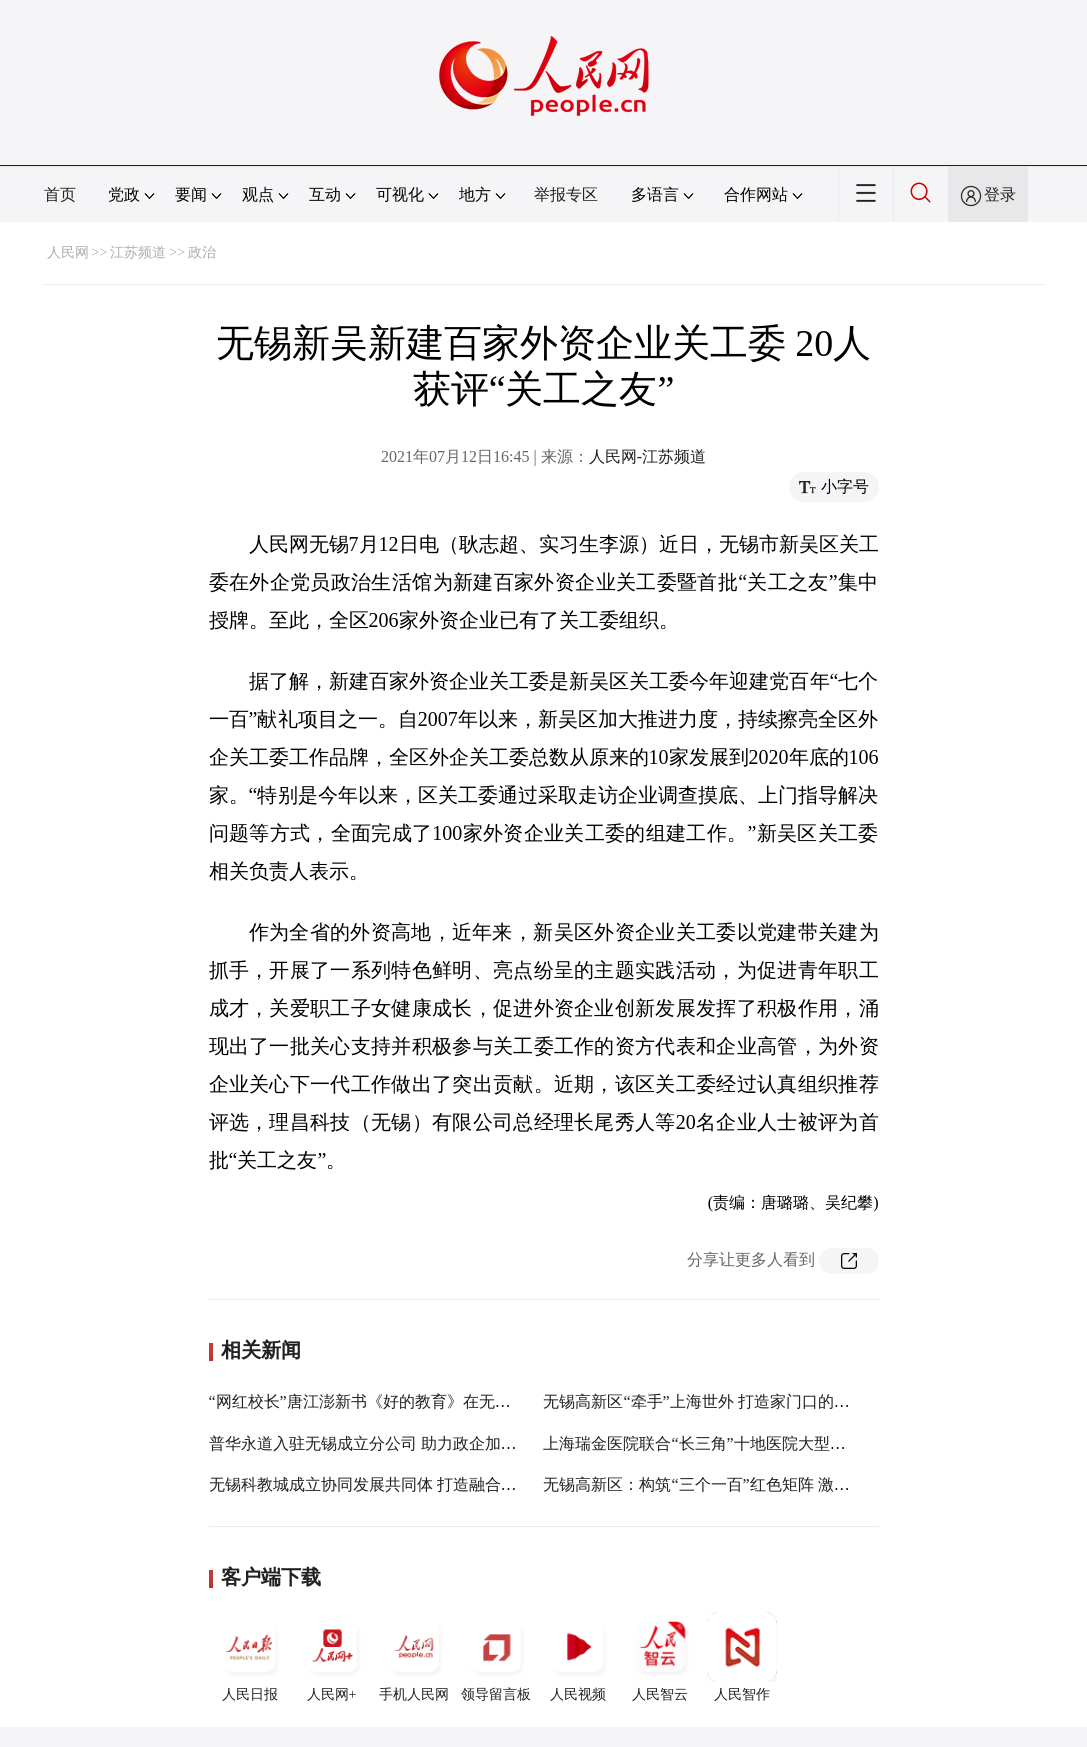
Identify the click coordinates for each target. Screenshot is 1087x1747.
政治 (202, 252)
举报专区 (566, 194)
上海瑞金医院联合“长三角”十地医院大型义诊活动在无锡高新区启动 (782, 1443)
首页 (60, 194)
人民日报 (250, 1657)
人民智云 (660, 1657)
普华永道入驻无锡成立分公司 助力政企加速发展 (379, 1443)
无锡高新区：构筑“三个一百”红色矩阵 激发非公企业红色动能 (760, 1484)
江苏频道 (138, 252)
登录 (1000, 194)
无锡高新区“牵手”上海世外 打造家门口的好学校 (712, 1401)
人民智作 (742, 1657)
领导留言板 (496, 1657)
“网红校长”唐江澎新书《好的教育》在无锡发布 (376, 1401)
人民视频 (578, 1657)
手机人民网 (414, 1657)
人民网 (68, 252)
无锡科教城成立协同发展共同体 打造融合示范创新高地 (403, 1484)
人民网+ (332, 1657)
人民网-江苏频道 (647, 456)
